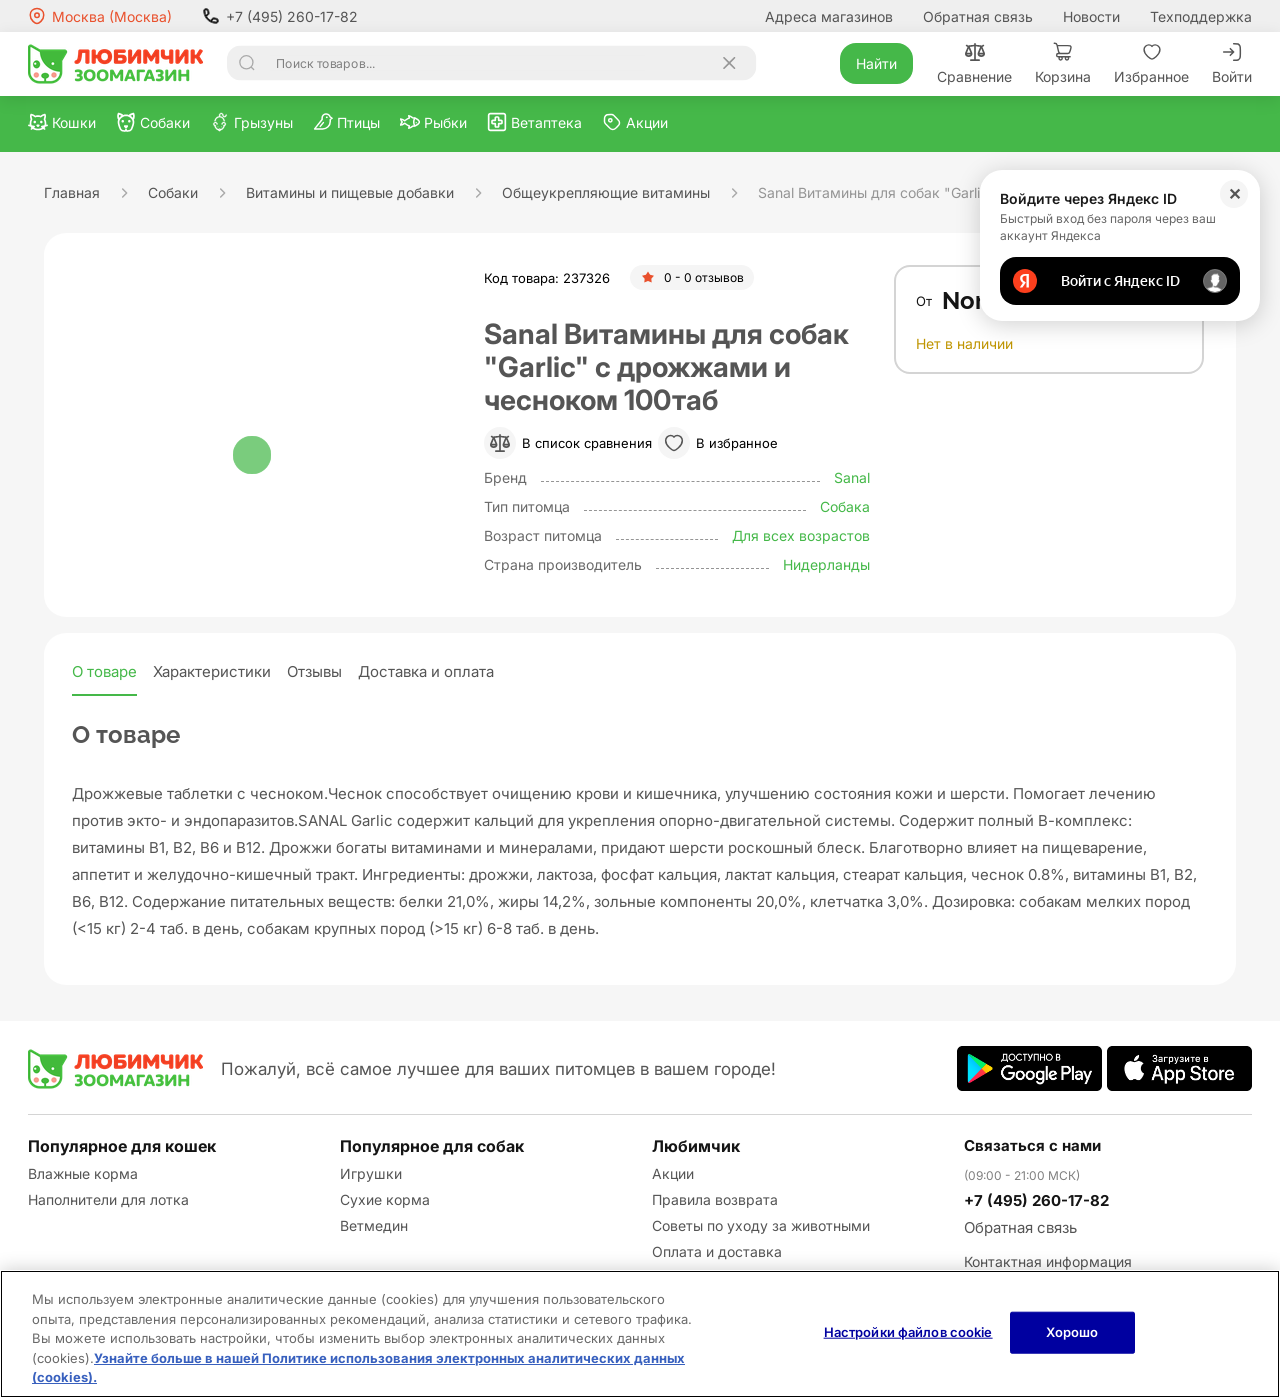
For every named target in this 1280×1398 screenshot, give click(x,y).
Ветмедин (374, 1225)
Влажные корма (83, 1173)
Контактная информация (1048, 1261)
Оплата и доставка (717, 1251)
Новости (1091, 16)
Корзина (1063, 63)
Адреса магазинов (829, 16)
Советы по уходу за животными (761, 1225)
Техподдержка (1201, 16)
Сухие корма (385, 1199)
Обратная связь (978, 16)
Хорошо (1072, 1332)
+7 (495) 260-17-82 (280, 16)
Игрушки (371, 1173)
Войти (1232, 63)
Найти (876, 63)
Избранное (1151, 63)
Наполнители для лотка (108, 1199)
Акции (673, 1173)
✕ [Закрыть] (1234, 194)
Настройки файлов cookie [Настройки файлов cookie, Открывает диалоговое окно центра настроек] (908, 1332)
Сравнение (974, 63)
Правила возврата (715, 1199)
